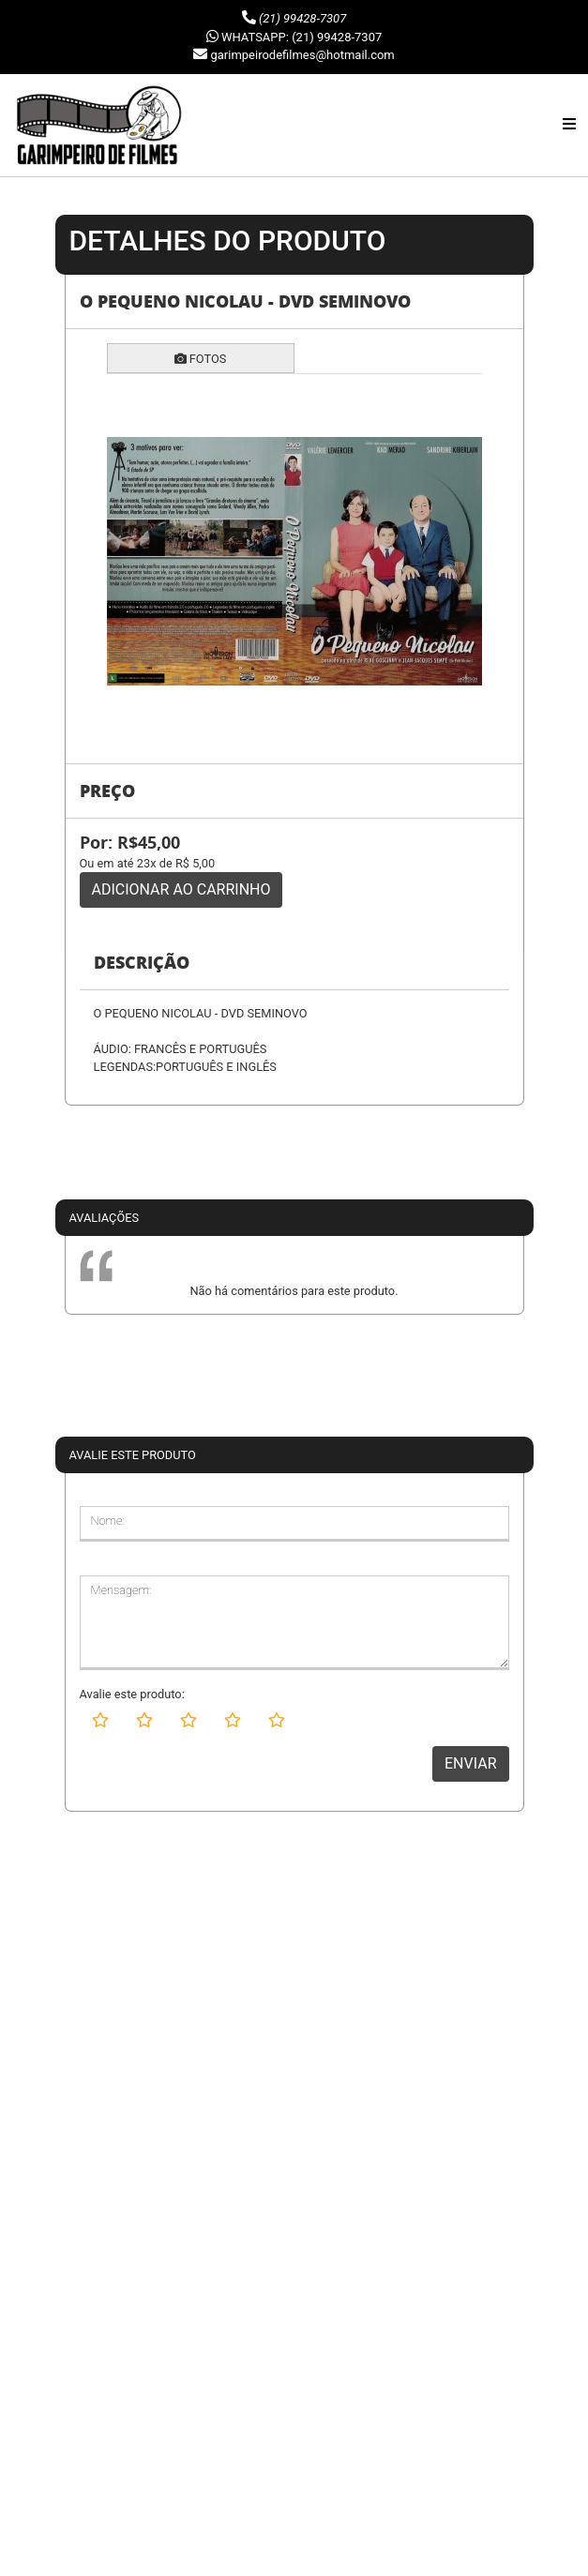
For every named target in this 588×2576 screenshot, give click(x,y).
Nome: (108, 1521)
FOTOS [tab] (200, 359)
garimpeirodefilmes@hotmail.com (302, 55)
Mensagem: (121, 1590)
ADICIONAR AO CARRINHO (181, 889)
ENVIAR (470, 1763)
